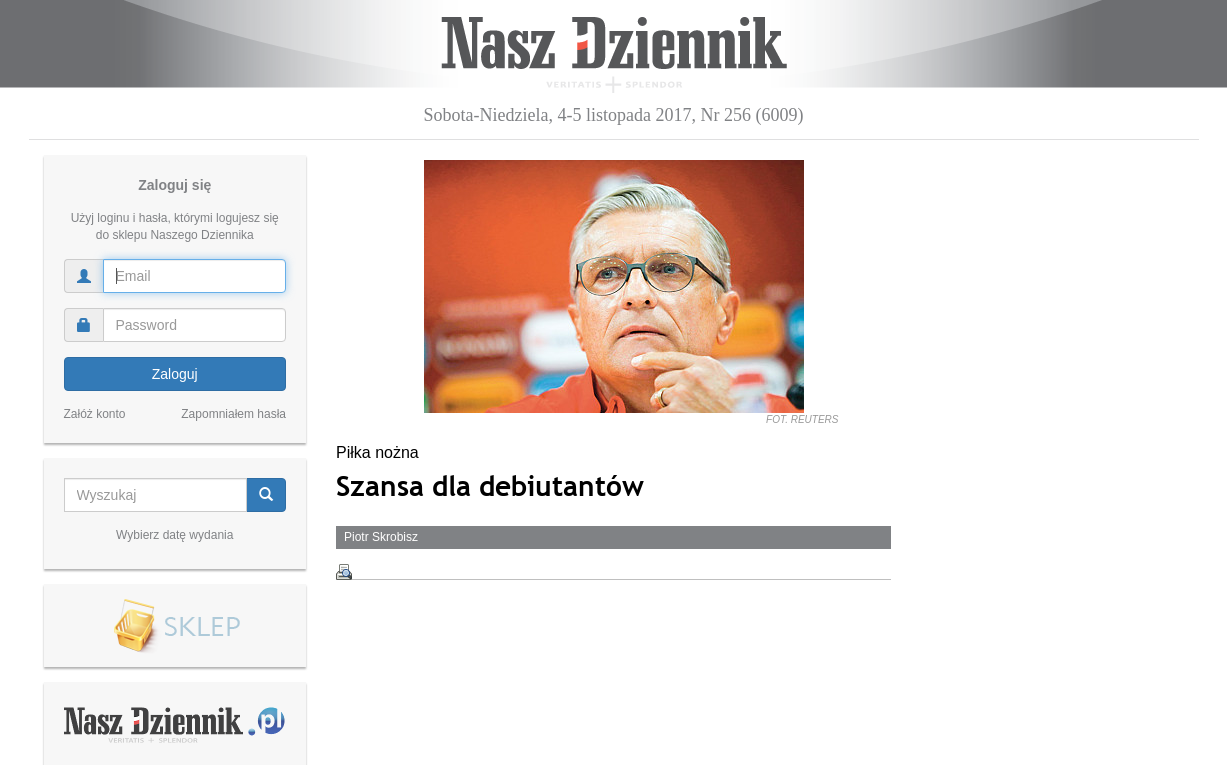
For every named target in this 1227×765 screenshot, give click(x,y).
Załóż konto (95, 414)
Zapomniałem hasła (233, 414)
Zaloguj (175, 374)
